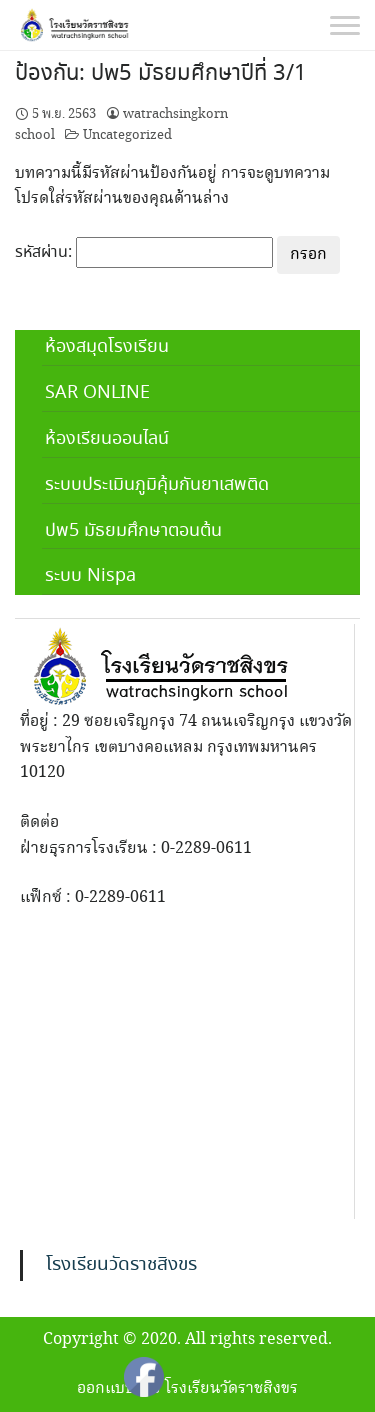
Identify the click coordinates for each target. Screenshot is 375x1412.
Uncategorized (127, 135)
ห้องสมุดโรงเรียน (107, 347)
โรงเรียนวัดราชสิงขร (121, 1265)
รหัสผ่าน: (144, 253)
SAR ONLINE (97, 393)
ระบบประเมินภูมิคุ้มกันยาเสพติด (157, 485)
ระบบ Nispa (90, 576)
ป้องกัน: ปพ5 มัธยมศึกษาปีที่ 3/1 (161, 74)
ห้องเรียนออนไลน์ (107, 439)
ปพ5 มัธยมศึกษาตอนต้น (133, 531)
